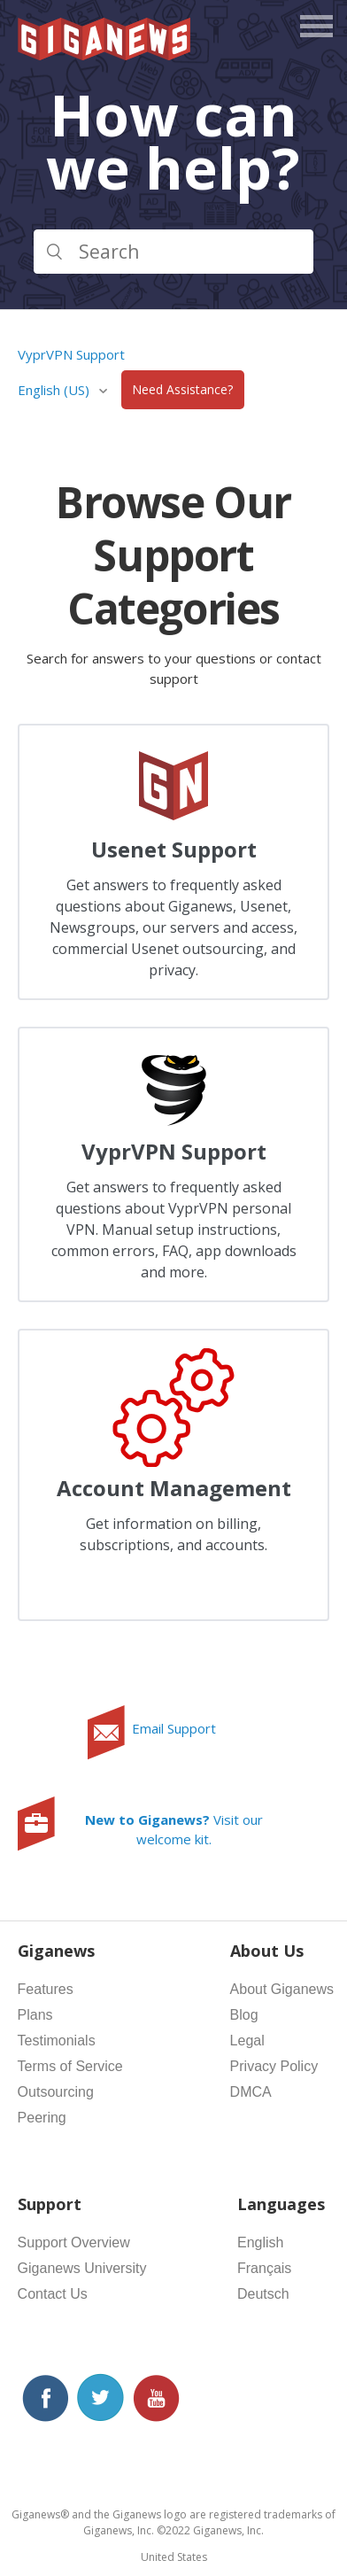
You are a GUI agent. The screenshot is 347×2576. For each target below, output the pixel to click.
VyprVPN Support (71, 354)
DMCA (251, 2091)
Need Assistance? (182, 390)
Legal (247, 2040)
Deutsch (263, 2293)
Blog (244, 2014)
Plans (35, 2014)
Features (45, 1989)
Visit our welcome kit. (174, 1830)
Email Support (174, 1728)
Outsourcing (56, 2091)
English (260, 2242)
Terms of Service (70, 2066)
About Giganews (282, 1989)
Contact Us (53, 2293)
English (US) (55, 390)
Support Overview (74, 2242)
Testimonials (57, 2040)
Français (264, 2268)
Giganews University (82, 2268)
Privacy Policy (274, 2066)
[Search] (174, 251)
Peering (42, 2117)
